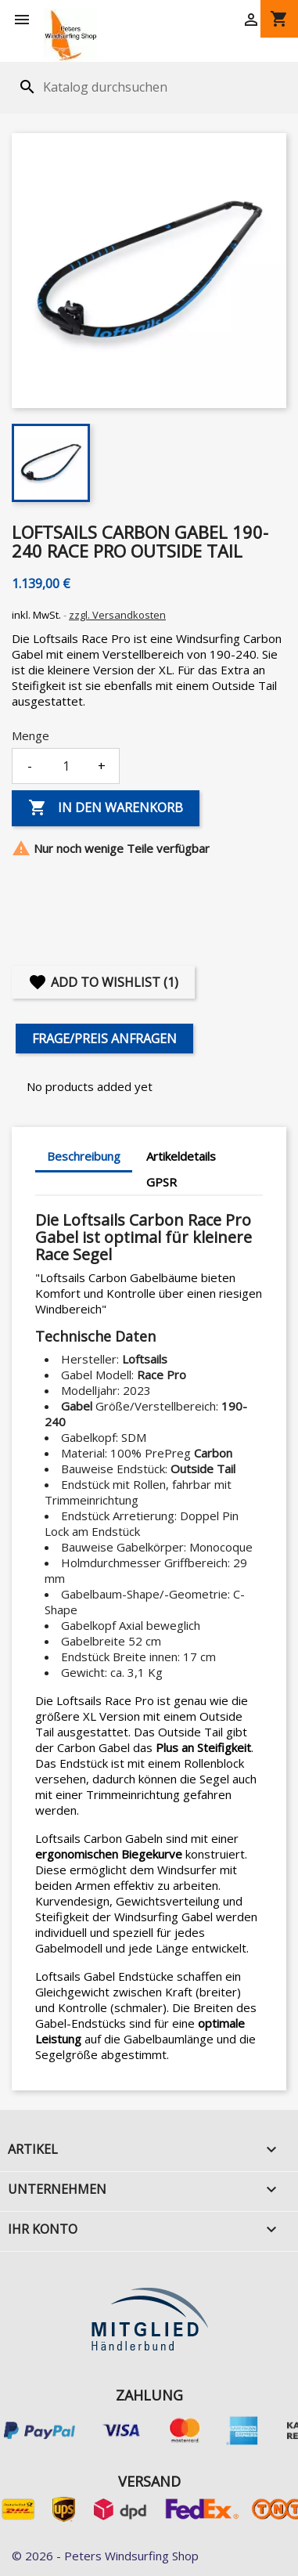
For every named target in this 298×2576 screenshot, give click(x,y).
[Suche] (112, 87)
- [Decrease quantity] (29, 766)
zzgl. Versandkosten (117, 615)
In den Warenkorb (105, 808)
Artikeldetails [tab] (181, 1156)
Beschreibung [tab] (83, 1156)
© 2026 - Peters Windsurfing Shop (105, 2555)
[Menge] (65, 766)
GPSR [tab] (161, 1182)
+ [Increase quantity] (102, 766)
